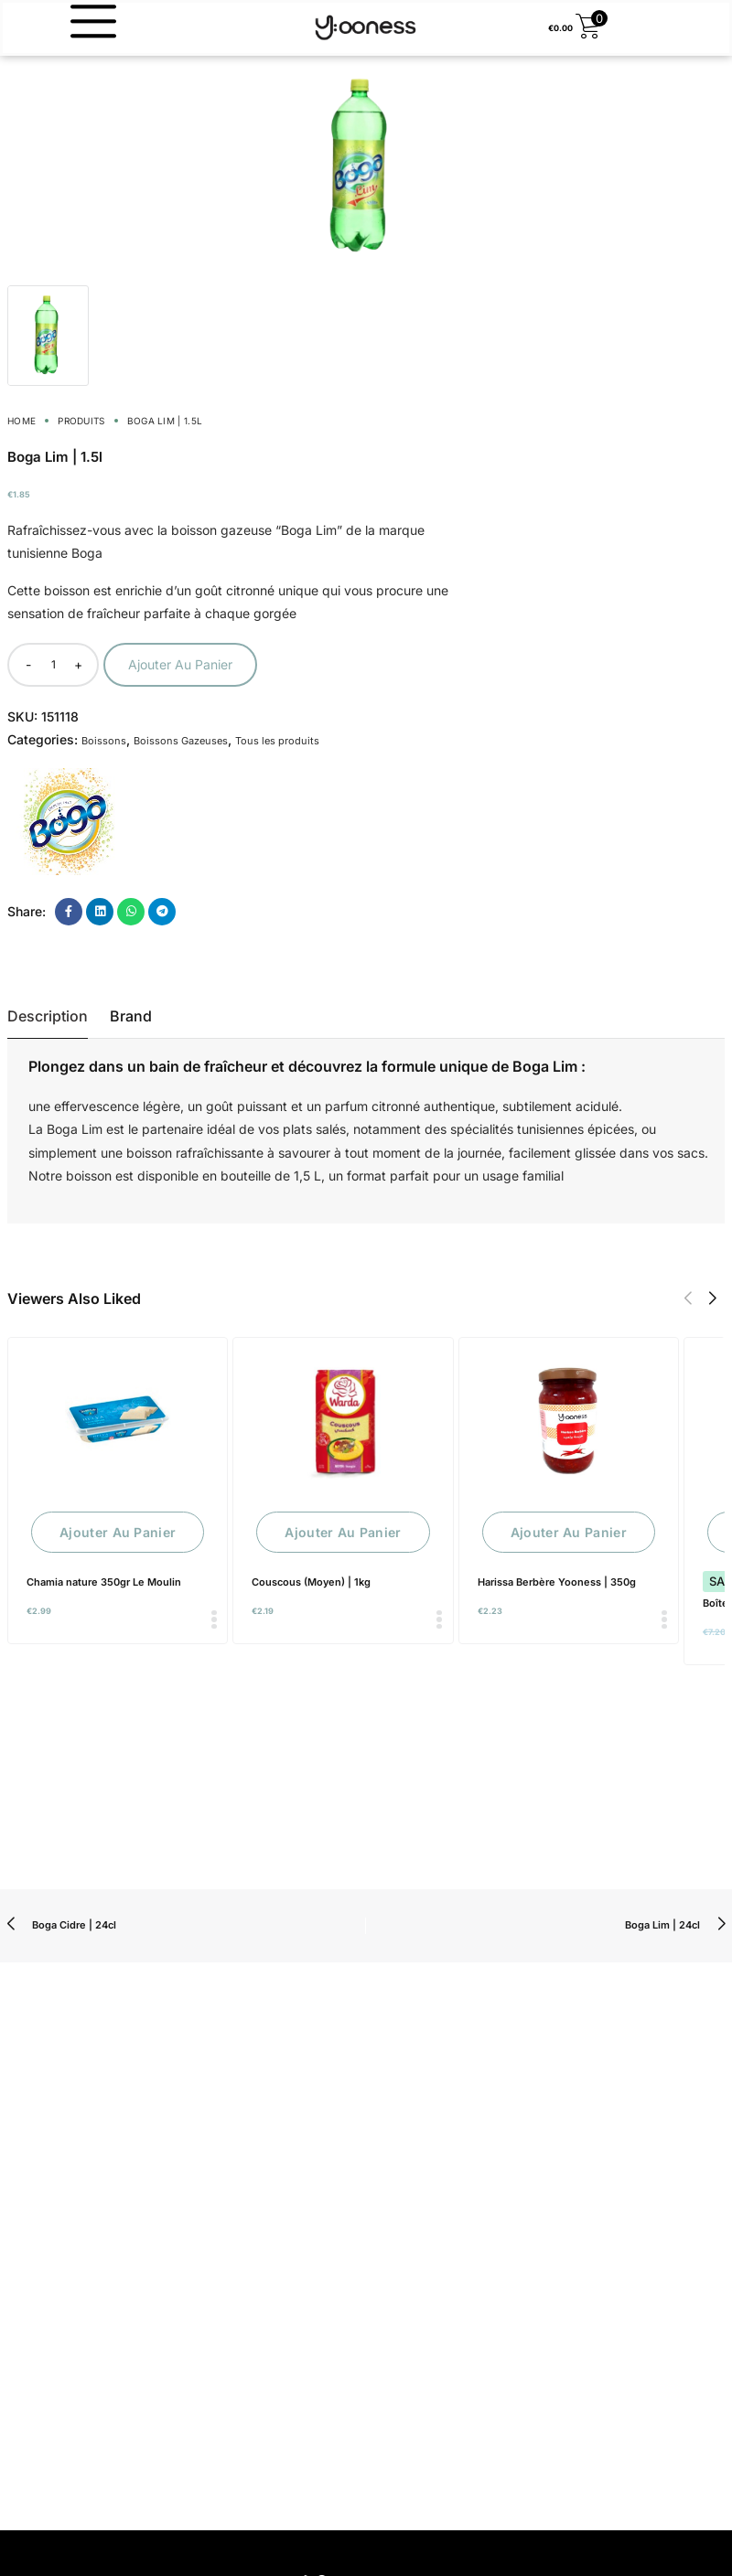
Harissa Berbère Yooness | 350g (557, 1582)
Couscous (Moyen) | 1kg (311, 1582)
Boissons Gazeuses (181, 740)
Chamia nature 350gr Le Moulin (104, 1582)
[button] (687, 1298)
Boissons (103, 740)
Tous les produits (277, 740)
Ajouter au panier (180, 664)
